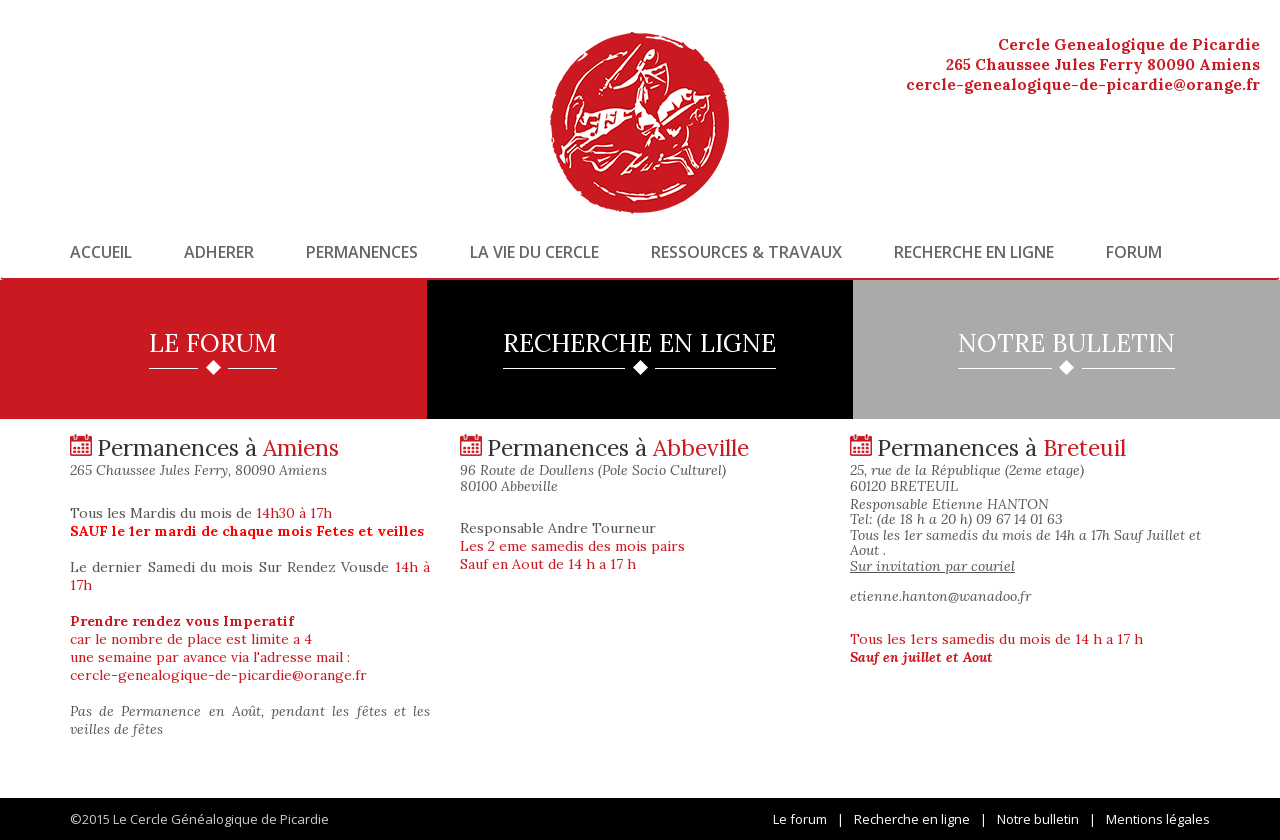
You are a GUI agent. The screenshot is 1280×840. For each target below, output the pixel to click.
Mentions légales (1158, 819)
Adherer (219, 252)
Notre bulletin (1038, 819)
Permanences (362, 252)
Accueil (101, 252)
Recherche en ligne (974, 252)
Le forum (800, 819)
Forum (1134, 252)
